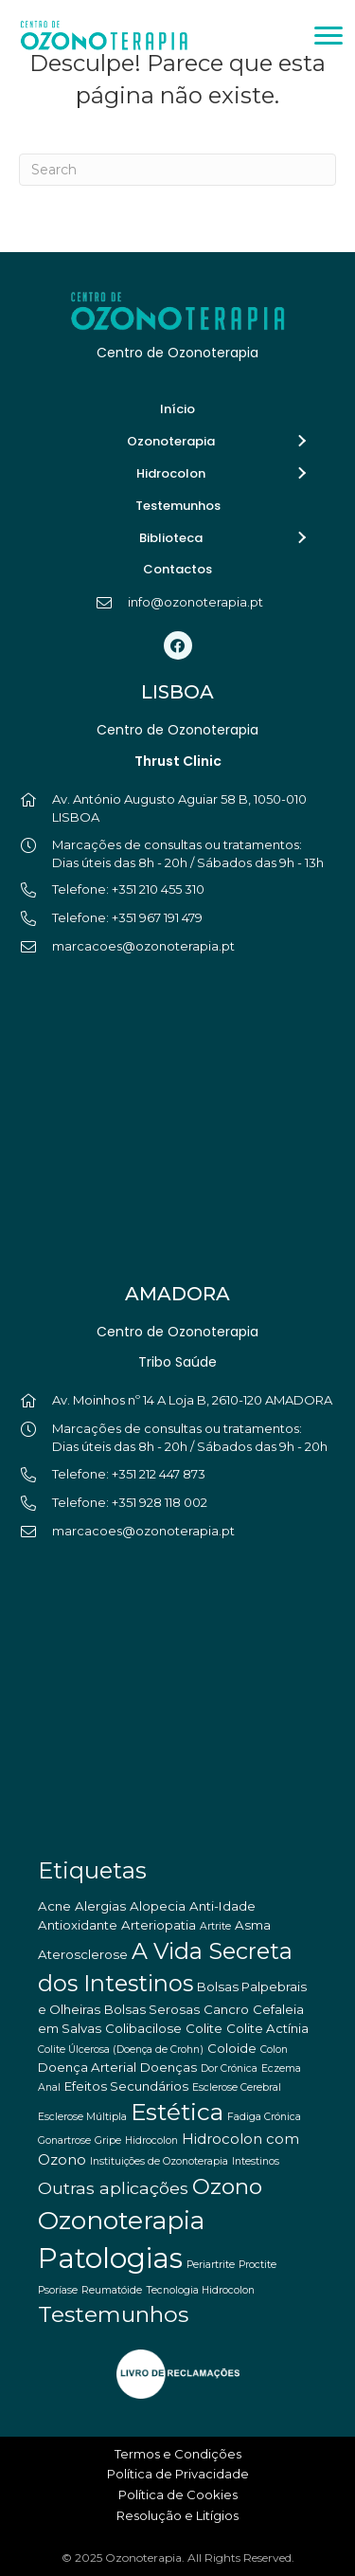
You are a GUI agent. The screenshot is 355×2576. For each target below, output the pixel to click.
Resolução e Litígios (177, 2515)
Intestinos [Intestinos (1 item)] (255, 2161)
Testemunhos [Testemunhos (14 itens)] (113, 2314)
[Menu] (328, 36)
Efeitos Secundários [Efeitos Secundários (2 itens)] (126, 2086)
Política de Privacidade (178, 2473)
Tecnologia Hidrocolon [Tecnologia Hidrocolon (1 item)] (200, 2290)
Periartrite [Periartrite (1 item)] (210, 2265)
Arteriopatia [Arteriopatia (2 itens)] (158, 1924)
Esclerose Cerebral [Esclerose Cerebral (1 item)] (236, 2087)
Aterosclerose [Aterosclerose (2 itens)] (83, 1954)
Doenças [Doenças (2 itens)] (168, 2067)
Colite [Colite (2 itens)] (204, 2028)
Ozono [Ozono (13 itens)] (227, 2186)
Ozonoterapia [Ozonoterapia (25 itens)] (121, 2220)
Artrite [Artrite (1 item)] (215, 1926)
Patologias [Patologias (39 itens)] (110, 2258)
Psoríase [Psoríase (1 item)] (58, 2290)
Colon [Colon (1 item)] (274, 2049)
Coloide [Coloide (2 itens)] (232, 2048)
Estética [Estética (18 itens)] (177, 2111)
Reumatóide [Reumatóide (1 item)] (111, 2290)
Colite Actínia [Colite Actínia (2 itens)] (267, 2028)
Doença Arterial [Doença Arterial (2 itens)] (87, 2067)
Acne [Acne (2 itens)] (54, 1906)
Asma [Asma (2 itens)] (253, 1924)
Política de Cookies (178, 2494)
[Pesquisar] (177, 170)
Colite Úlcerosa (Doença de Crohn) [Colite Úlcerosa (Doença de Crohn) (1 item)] (121, 2049)
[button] (301, 441)
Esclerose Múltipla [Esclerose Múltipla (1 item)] (82, 2117)
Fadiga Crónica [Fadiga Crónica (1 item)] (264, 2117)
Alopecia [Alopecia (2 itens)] (158, 1906)
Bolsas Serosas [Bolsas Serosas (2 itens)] (152, 2009)
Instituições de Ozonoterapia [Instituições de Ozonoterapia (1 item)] (159, 2161)
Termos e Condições (178, 2453)
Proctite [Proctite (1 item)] (257, 2265)
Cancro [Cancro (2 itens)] (226, 2009)
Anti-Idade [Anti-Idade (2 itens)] (222, 1906)
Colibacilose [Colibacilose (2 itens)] (143, 2028)
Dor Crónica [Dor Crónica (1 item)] (229, 2068)
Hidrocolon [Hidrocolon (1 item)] (151, 2140)
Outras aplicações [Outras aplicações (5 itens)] (113, 2188)
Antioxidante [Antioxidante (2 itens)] (77, 1924)
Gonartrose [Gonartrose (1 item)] (64, 2140)
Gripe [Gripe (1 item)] (108, 2140)
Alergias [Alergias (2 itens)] (100, 1906)
